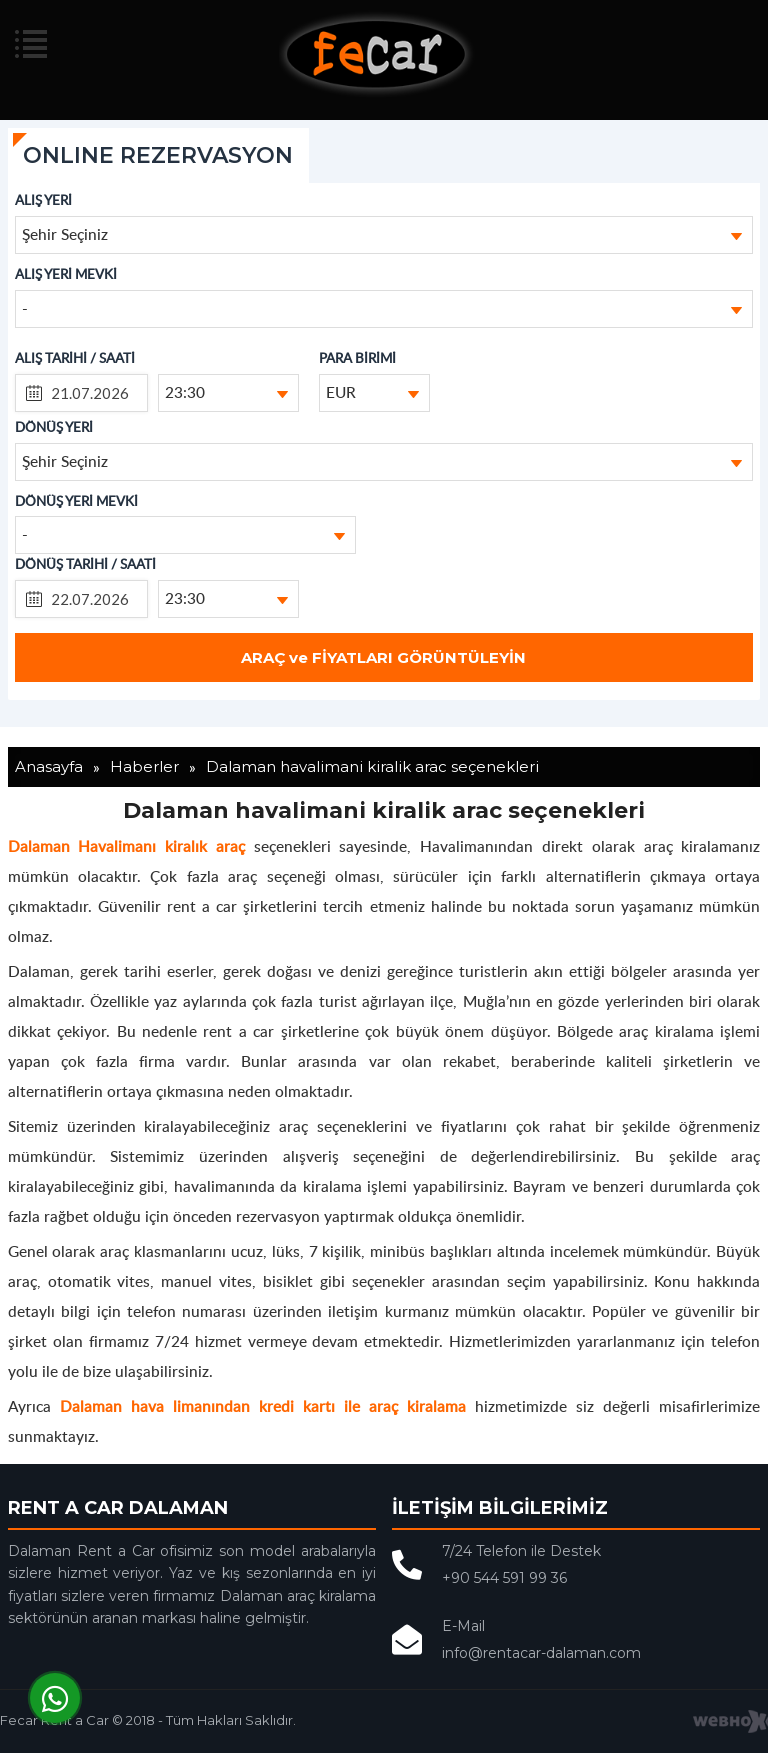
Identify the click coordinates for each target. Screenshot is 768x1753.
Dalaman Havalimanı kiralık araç (126, 845)
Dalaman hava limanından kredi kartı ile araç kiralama (263, 1405)
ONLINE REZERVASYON (158, 155)
